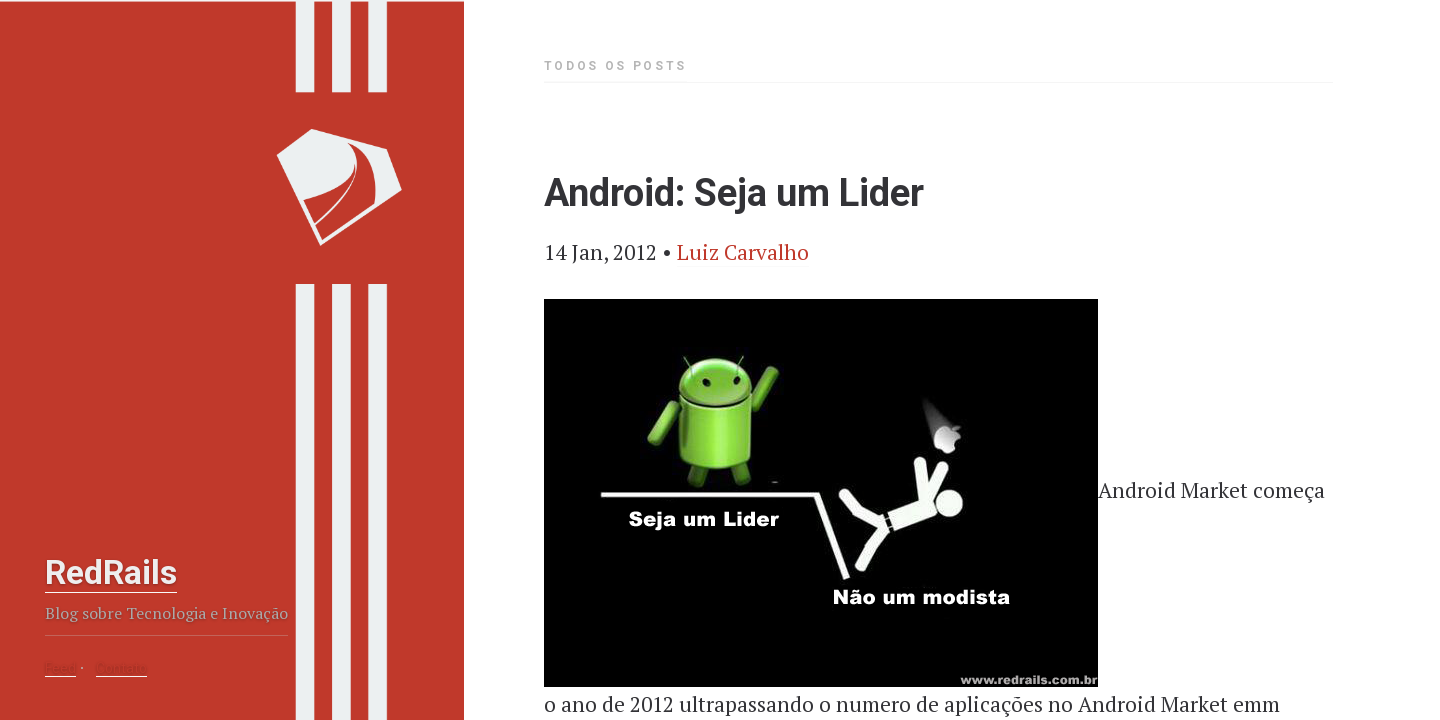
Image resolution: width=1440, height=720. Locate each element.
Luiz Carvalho (743, 252)
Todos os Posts (615, 66)
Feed (60, 668)
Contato (121, 668)
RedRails (111, 572)
